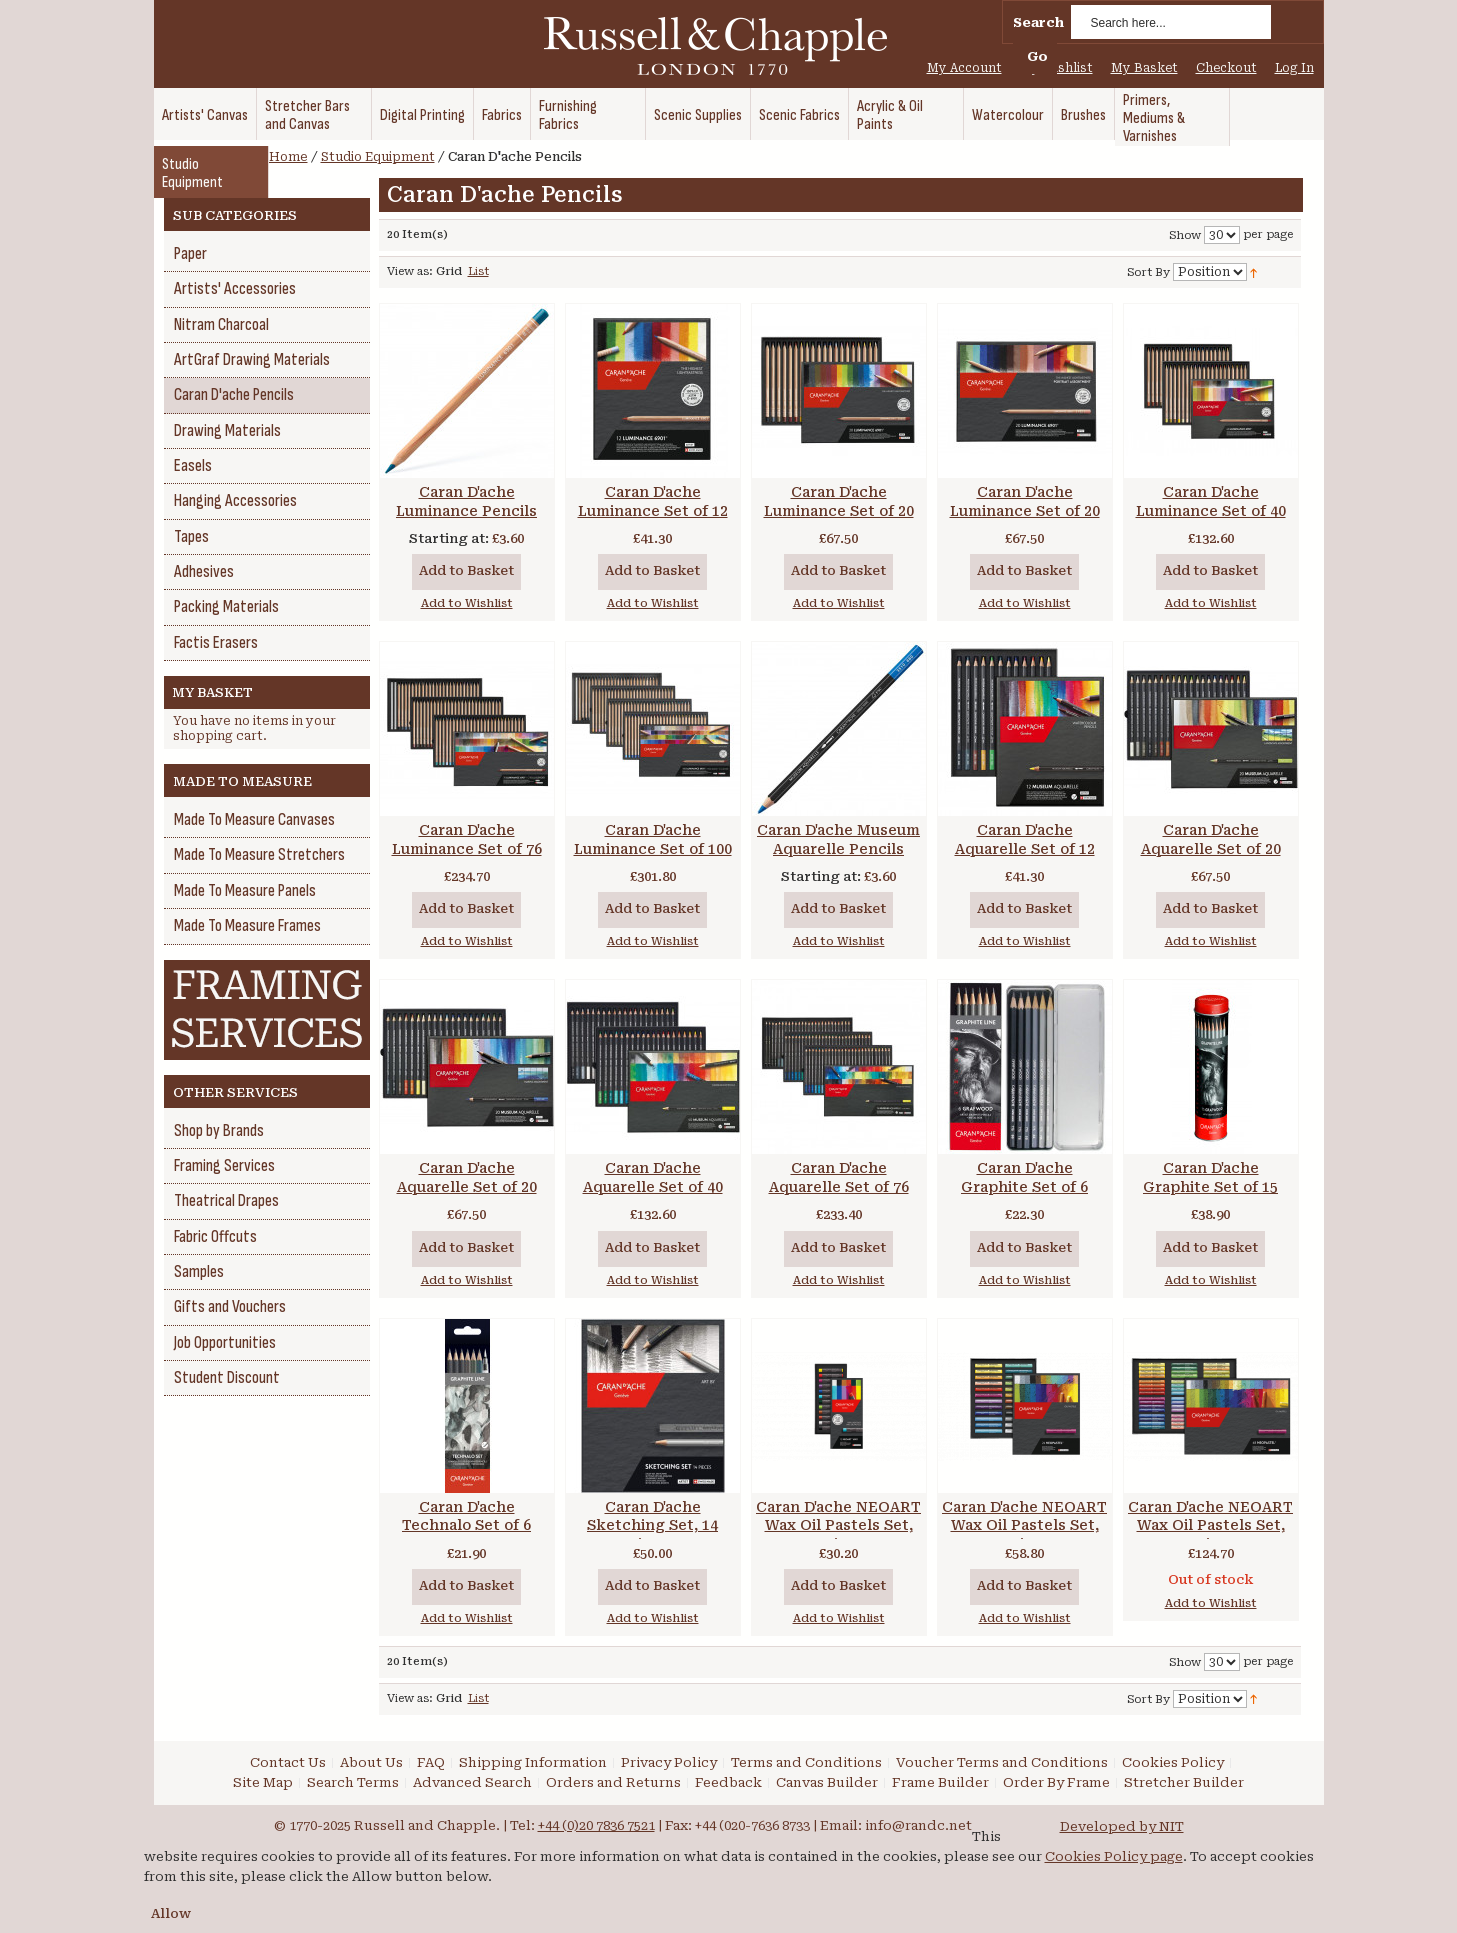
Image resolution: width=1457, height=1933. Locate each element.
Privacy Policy (669, 1762)
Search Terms (353, 1782)
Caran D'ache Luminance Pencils (466, 501)
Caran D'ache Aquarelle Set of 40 (653, 1177)
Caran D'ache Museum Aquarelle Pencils (838, 839)
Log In (1294, 68)
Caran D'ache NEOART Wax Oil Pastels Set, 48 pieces (1210, 1526)
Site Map (263, 1782)
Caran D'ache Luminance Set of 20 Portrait (1025, 511)
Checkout (1226, 68)
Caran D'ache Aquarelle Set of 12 (1025, 839)
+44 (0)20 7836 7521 (596, 1825)
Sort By (1148, 272)
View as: (410, 271)
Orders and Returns (613, 1782)
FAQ (431, 1762)
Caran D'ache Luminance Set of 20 (839, 501)
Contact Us (288, 1762)
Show (1185, 235)
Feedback (728, 1782)
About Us (371, 1762)
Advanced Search (472, 1782)
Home (288, 157)
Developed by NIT (1122, 1826)
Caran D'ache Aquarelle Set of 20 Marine (467, 1187)
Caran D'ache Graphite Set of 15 (1210, 1177)
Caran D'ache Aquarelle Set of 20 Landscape (1211, 849)
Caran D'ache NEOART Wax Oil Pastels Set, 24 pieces (1024, 1526)
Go (1037, 56)
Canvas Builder (827, 1782)
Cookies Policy (1173, 1762)
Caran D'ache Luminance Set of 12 (653, 501)
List (478, 271)
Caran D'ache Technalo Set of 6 (466, 1516)
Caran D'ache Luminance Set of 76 (467, 839)
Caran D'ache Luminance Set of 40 (1211, 501)
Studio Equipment (378, 157)
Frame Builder (940, 1782)
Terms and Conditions (806, 1762)
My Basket (1144, 68)
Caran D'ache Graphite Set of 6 (1024, 1177)
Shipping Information (533, 1762)
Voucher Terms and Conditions (1002, 1762)
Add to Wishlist (467, 603)
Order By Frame (1056, 1782)
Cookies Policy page (1114, 1856)
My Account (964, 68)
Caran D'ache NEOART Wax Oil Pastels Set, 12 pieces (838, 1526)
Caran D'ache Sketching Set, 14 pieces (652, 1526)
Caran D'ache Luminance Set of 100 (653, 839)
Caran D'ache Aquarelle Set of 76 (839, 1177)
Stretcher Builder (1184, 1782)
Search (1038, 22)
